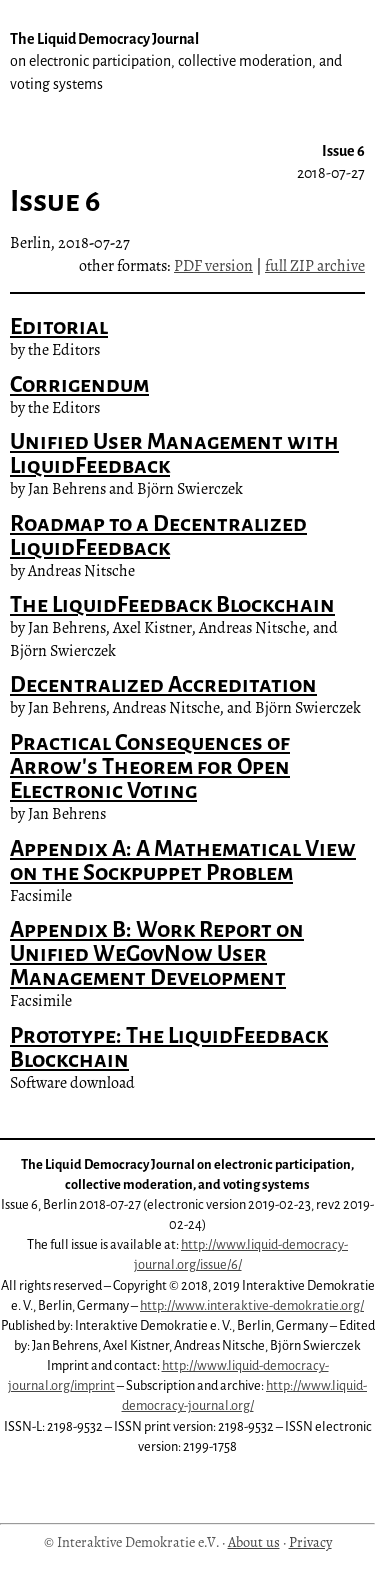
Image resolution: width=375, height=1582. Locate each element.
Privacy (310, 1542)
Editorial (59, 326)
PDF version (213, 266)
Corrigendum (79, 384)
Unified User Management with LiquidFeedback (174, 453)
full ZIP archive (315, 266)
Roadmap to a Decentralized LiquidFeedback (158, 535)
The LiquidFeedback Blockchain (172, 604)
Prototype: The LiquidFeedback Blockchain (169, 1047)
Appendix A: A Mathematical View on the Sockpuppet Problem (183, 860)
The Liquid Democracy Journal (176, 62)
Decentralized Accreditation (163, 684)
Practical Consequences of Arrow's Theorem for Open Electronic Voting (150, 766)
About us (254, 1542)
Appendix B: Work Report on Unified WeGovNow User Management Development (157, 953)
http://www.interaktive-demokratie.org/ (252, 1305)
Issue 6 (331, 162)
